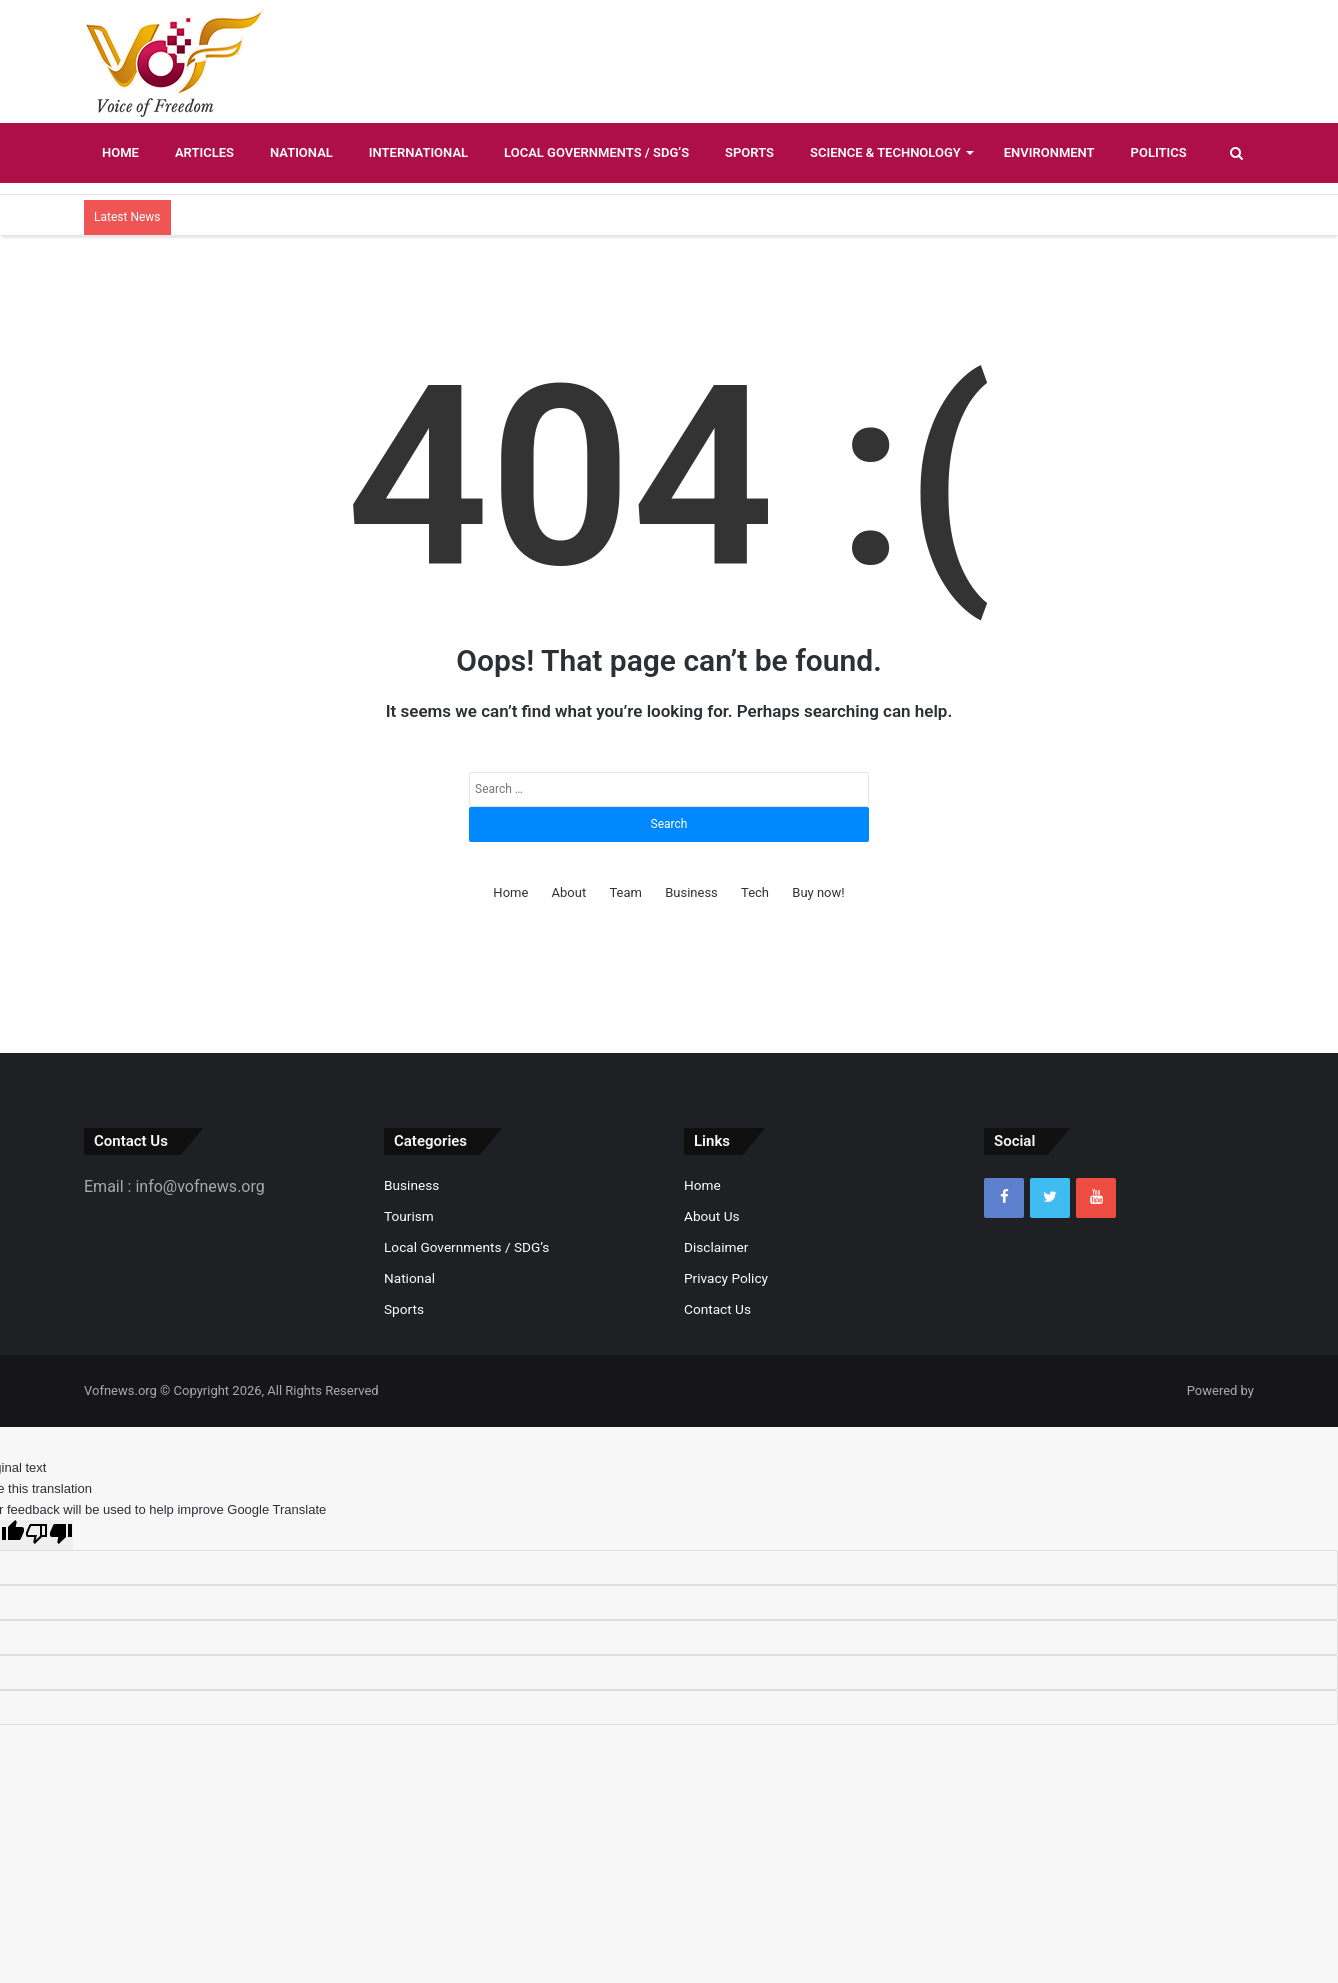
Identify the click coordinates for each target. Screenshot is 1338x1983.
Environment (1049, 152)
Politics (1159, 152)
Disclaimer (716, 1247)
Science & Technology (885, 152)
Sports (749, 152)
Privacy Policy (726, 1278)
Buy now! (818, 892)
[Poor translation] (49, 1535)
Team (625, 892)
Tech (755, 892)
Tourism (409, 1216)
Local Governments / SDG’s (596, 152)
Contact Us (717, 1309)
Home (120, 152)
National (301, 152)
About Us (712, 1216)
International (418, 152)
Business (691, 892)
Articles (204, 152)
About (569, 892)
